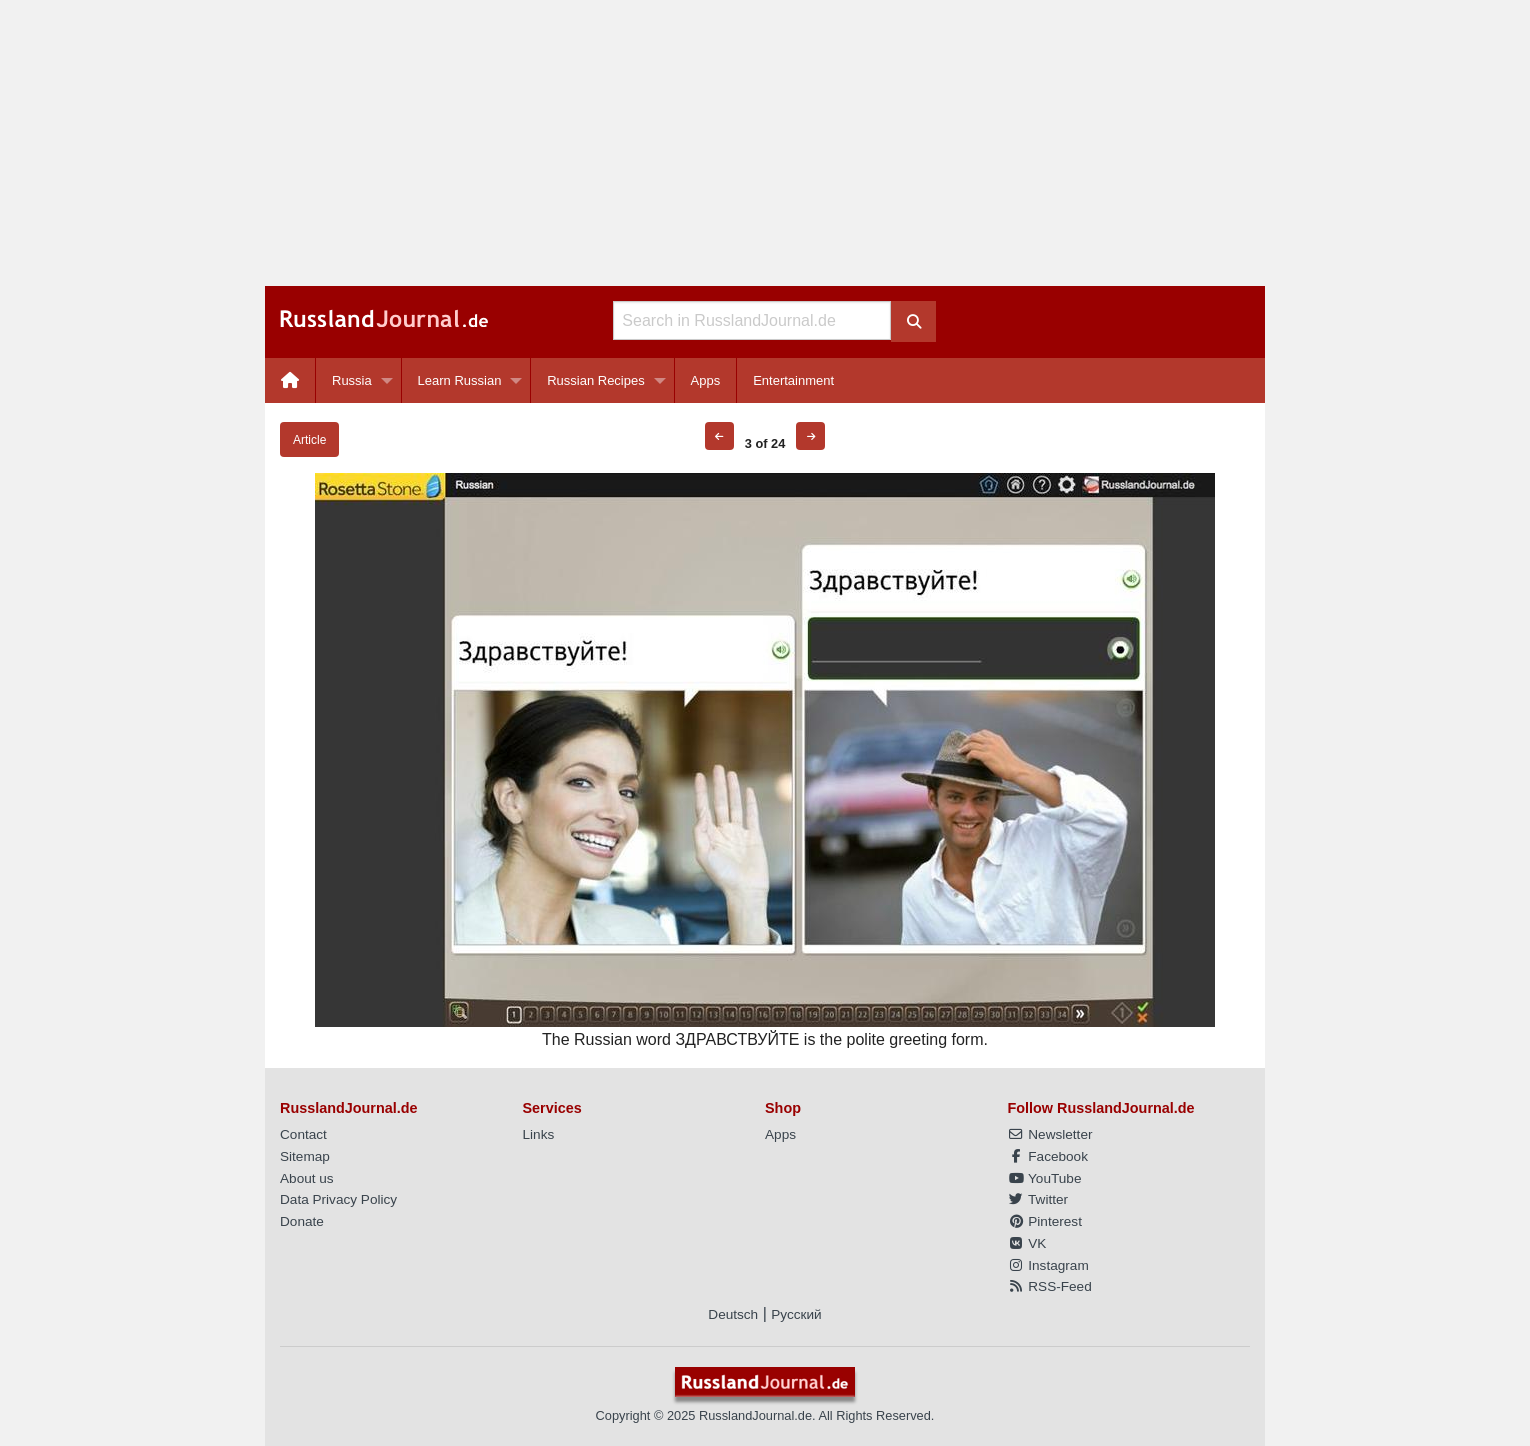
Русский (796, 1314)
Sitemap (305, 1156)
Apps (706, 380)
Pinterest (1045, 1221)
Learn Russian (460, 380)
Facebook (1048, 1156)
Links (539, 1134)
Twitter (1038, 1199)
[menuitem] (290, 380)
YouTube (1045, 1178)
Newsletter (1050, 1134)
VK (1027, 1243)
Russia (352, 380)
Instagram (1048, 1265)
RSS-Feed (1050, 1286)
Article (309, 440)
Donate (302, 1221)
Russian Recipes (596, 380)
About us (307, 1178)
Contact (303, 1134)
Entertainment (793, 380)
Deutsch (733, 1314)
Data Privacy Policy (338, 1199)
